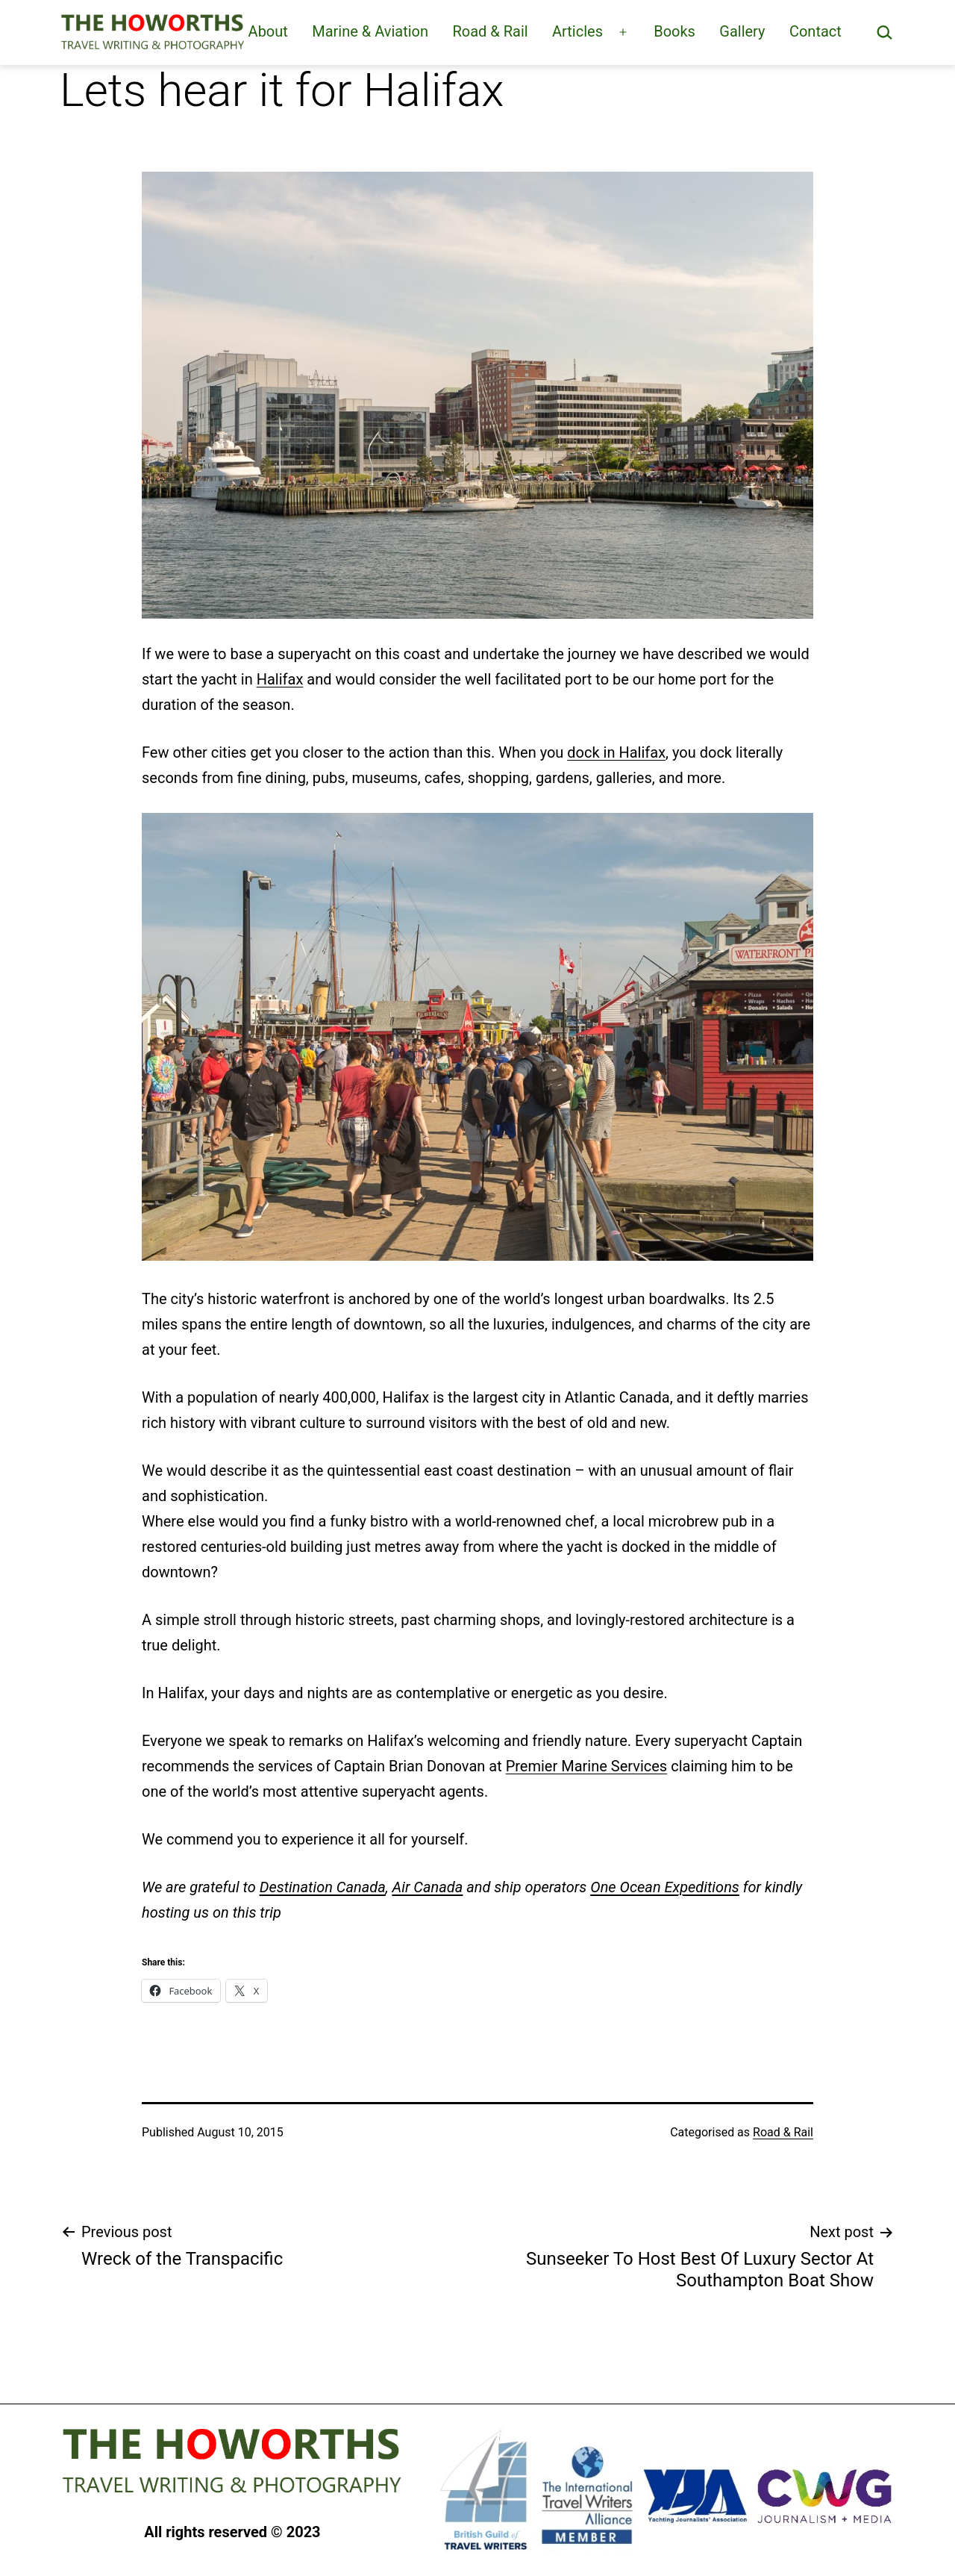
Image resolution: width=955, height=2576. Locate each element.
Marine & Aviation (370, 31)
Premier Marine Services (587, 1766)
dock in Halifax (616, 752)
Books (674, 31)
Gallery (742, 31)
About (268, 31)
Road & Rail (489, 31)
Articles (577, 31)
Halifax (280, 679)
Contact (815, 31)
